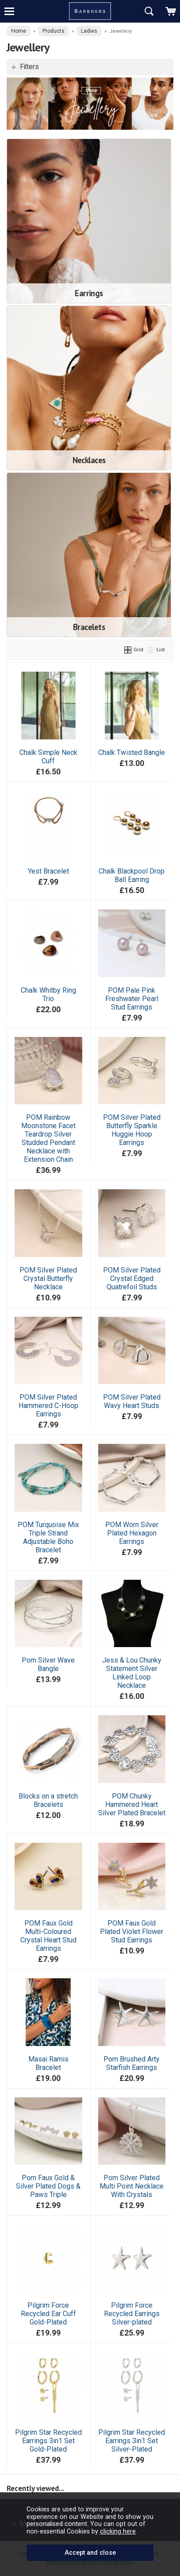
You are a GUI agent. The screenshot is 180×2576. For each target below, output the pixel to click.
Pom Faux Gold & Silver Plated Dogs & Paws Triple (48, 2186)
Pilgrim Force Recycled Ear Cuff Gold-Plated (48, 2313)
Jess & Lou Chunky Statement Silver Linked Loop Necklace (131, 1673)
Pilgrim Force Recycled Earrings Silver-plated (132, 2313)
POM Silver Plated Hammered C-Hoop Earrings (48, 1405)
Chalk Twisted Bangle (131, 752)
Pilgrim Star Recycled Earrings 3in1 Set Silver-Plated (131, 2440)
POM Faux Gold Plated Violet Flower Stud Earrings (131, 1931)
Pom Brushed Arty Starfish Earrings (131, 2063)
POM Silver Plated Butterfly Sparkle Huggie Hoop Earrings (132, 1130)
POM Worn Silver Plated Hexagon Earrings (131, 1533)
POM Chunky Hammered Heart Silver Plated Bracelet (131, 1804)
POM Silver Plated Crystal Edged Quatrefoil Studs (132, 1278)
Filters (29, 67)
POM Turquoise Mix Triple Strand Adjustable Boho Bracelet (48, 1537)
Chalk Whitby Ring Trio (48, 994)
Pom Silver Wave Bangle (48, 1664)
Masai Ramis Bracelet (48, 2063)
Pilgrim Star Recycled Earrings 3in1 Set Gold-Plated (48, 2440)
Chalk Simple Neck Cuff (48, 756)
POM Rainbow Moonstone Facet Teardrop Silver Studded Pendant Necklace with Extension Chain (48, 1138)
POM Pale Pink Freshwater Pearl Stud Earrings (131, 998)
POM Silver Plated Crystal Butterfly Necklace (48, 1278)
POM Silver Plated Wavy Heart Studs (132, 1401)
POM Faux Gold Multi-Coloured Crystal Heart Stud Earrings (48, 1936)
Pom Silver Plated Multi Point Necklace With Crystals (132, 2186)
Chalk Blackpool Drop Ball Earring (132, 875)
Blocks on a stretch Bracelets (48, 1800)
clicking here (118, 2531)
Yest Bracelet (48, 871)
